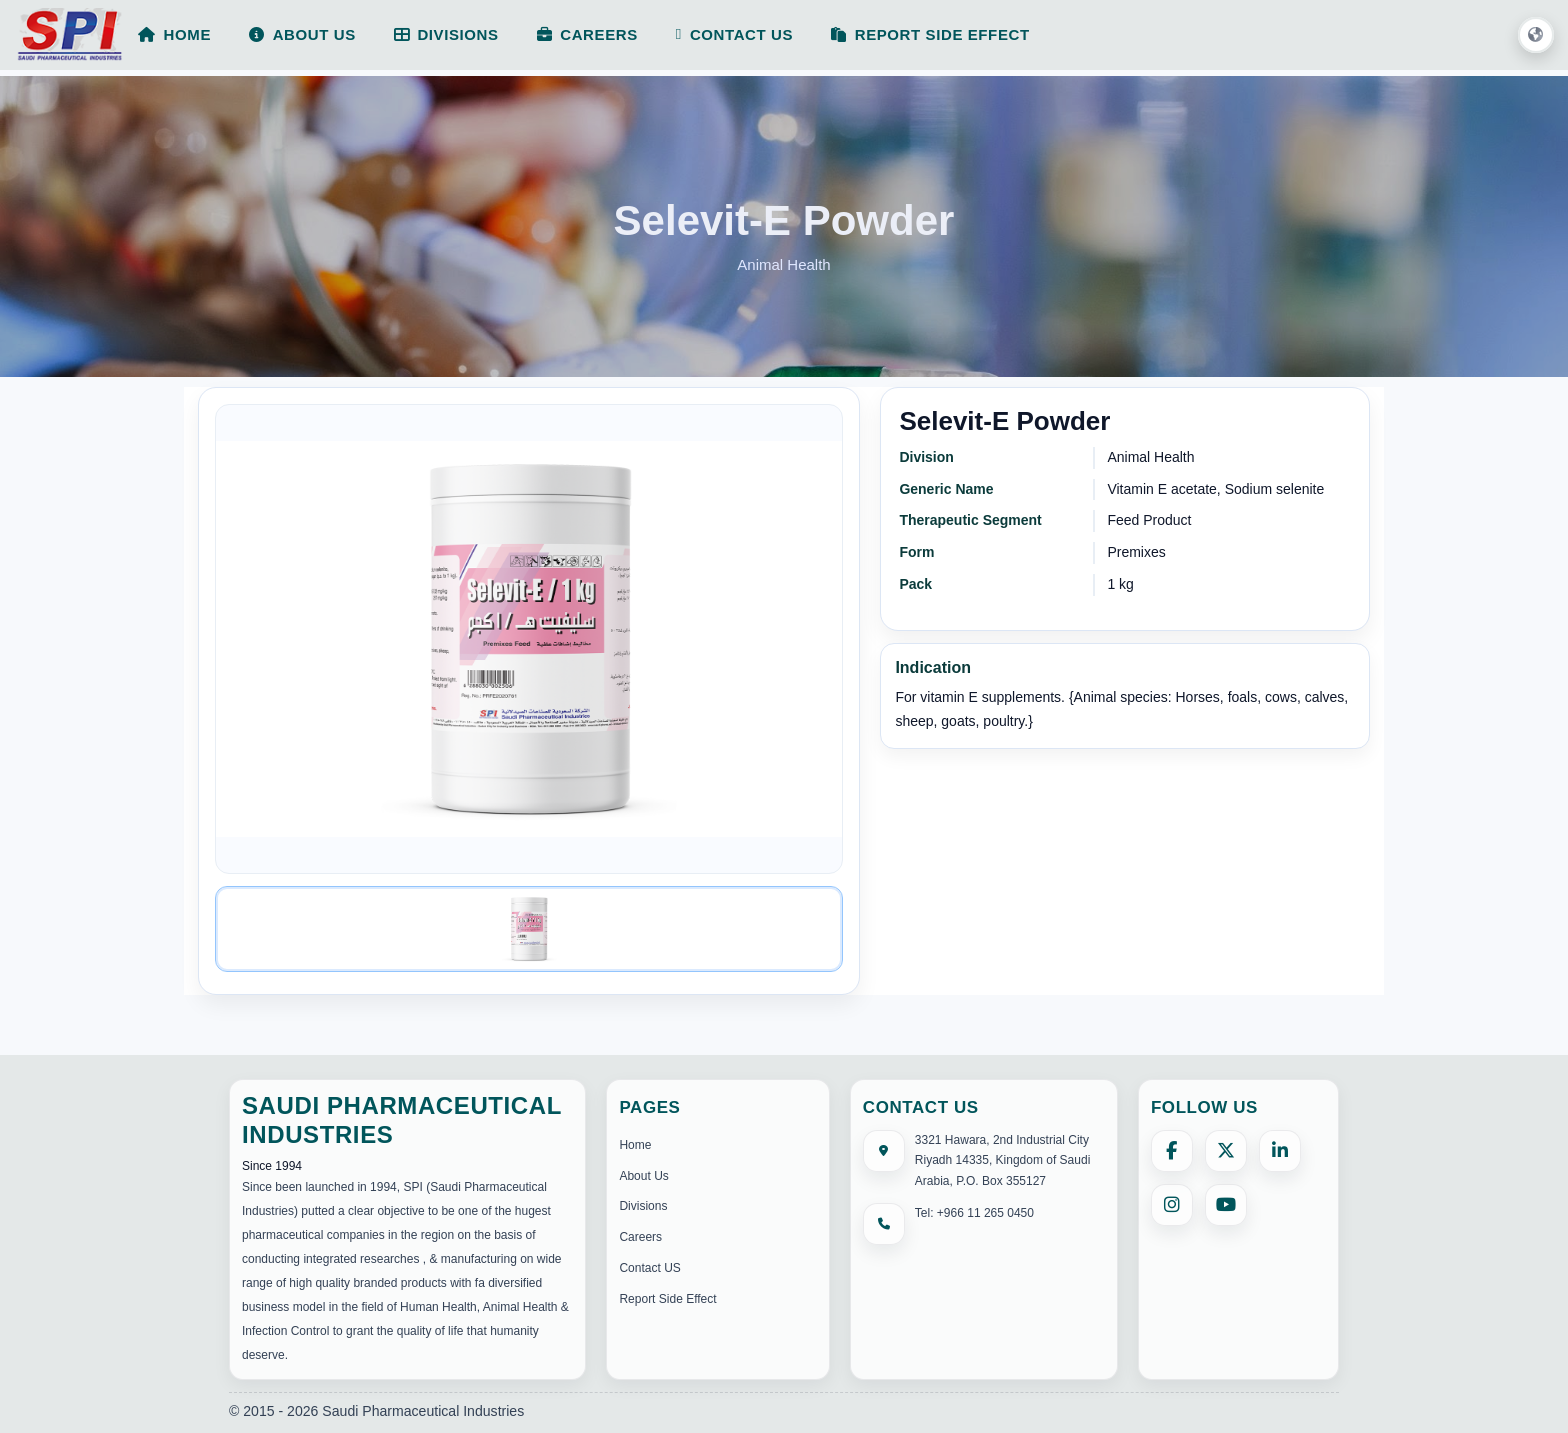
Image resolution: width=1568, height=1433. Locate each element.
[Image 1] (529, 929)
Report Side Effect (667, 1299)
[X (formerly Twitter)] (1226, 1151)
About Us (643, 1176)
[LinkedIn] (1280, 1151)
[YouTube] (1226, 1205)
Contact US (649, 1268)
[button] (1536, 36)
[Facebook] (1172, 1151)
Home (635, 1145)
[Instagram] (1172, 1205)
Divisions (643, 1206)
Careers (640, 1237)
